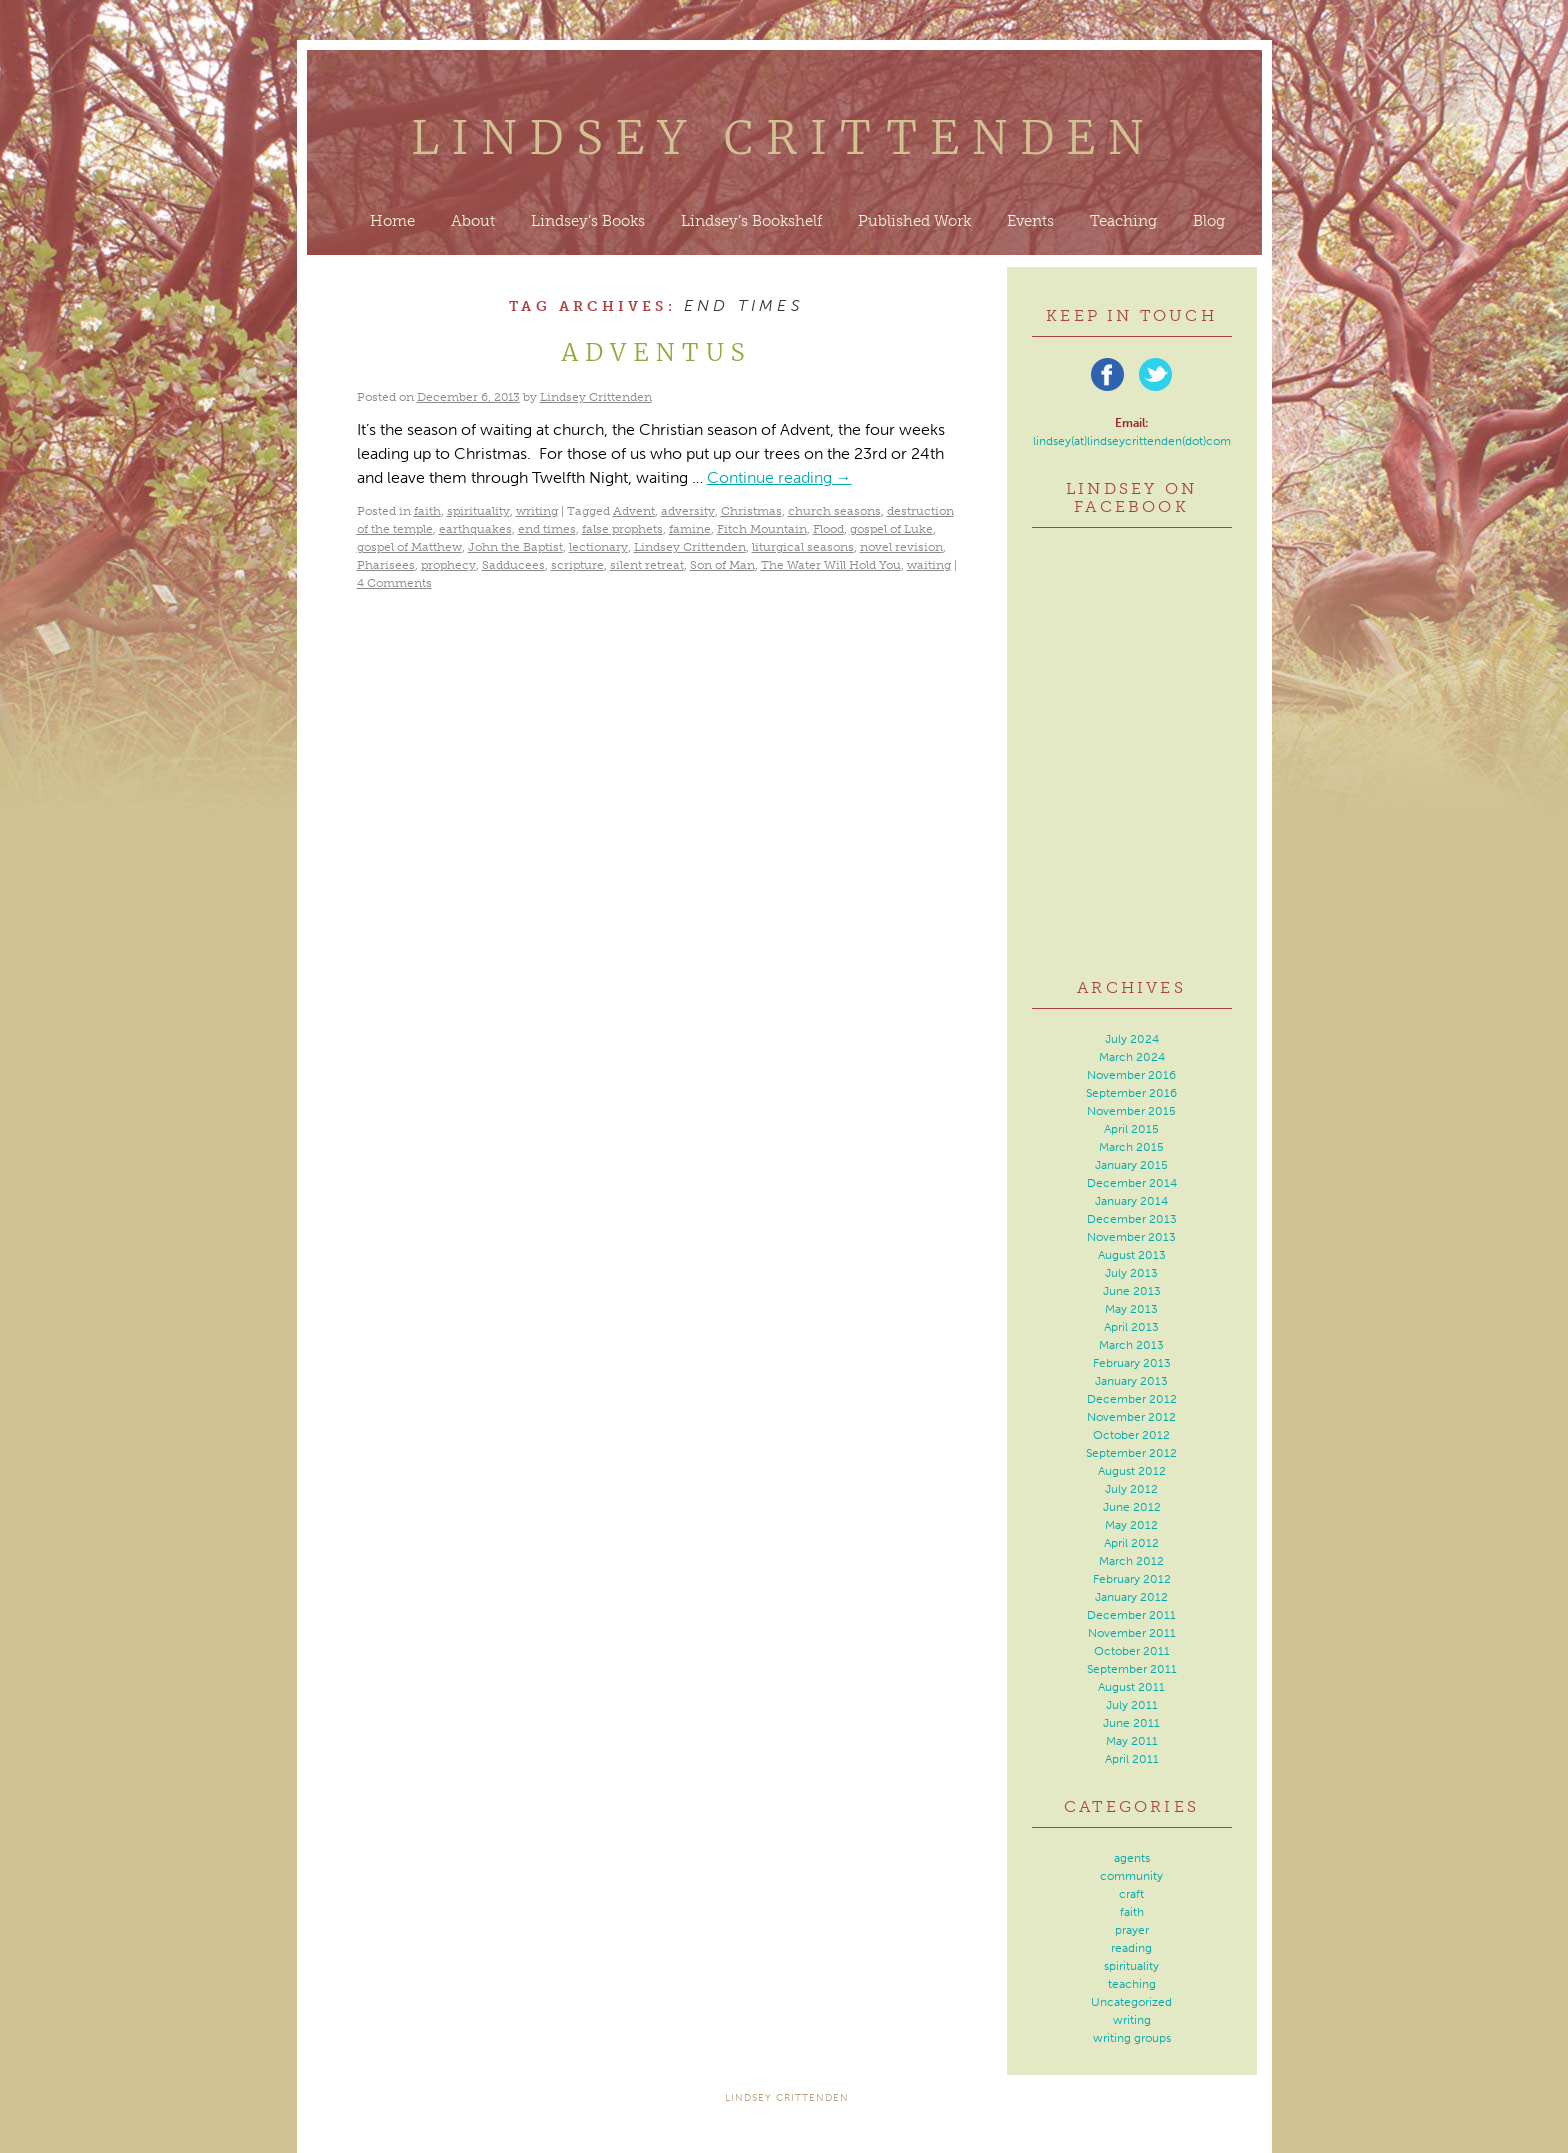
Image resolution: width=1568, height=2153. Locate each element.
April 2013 (1131, 1327)
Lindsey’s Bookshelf (751, 221)
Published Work (914, 221)
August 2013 (1132, 1255)
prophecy (448, 565)
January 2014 (1131, 1201)
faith (427, 511)
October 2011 (1132, 1651)
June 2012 (1132, 1507)
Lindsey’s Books (588, 221)
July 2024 (1132, 1039)
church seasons (834, 511)
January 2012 (1131, 1597)
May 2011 (1132, 1741)
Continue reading (779, 477)
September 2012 (1131, 1453)
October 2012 (1131, 1435)
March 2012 (1131, 1561)
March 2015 (1131, 1147)
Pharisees (386, 565)
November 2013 (1131, 1237)
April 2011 (1132, 1759)
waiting (929, 565)
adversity (688, 511)
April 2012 (1131, 1543)
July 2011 (1132, 1705)
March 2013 (1131, 1345)
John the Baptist (515, 547)
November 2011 (1132, 1633)
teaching (1132, 1984)
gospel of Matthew (409, 547)
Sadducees (513, 565)
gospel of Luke (891, 529)
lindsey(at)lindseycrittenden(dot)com (1132, 441)
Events (1030, 221)
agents (1132, 1858)
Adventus (656, 352)
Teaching (1123, 221)
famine (690, 529)
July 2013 (1131, 1273)
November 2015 (1131, 1111)
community (1131, 1876)
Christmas (751, 511)
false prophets (622, 529)
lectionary (598, 547)
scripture (577, 565)
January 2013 (1131, 1381)
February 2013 (1132, 1363)
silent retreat (647, 565)
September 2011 (1132, 1669)
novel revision (901, 547)
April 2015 (1131, 1129)
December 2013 (1132, 1219)
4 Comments (394, 583)
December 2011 (1131, 1615)
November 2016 (1131, 1075)
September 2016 (1131, 1093)
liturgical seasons (803, 547)
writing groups (1132, 2038)
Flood (828, 529)
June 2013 (1132, 1291)
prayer (1132, 1930)
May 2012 (1131, 1525)
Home (392, 221)
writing (537, 511)
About (473, 221)
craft (1131, 1894)
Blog (1209, 221)
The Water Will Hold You (831, 565)
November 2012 (1131, 1417)
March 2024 (1132, 1057)
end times (547, 529)
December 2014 (1132, 1183)
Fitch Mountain (762, 529)
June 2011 (1131, 1723)
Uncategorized (1131, 2002)
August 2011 (1131, 1687)
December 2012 (1132, 1399)
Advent (634, 511)
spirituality (478, 511)
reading (1131, 1948)
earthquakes (475, 529)
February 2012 (1132, 1579)
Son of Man (722, 565)
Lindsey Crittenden (784, 138)
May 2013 (1131, 1309)
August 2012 (1132, 1471)
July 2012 (1131, 1489)
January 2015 (1131, 1165)
